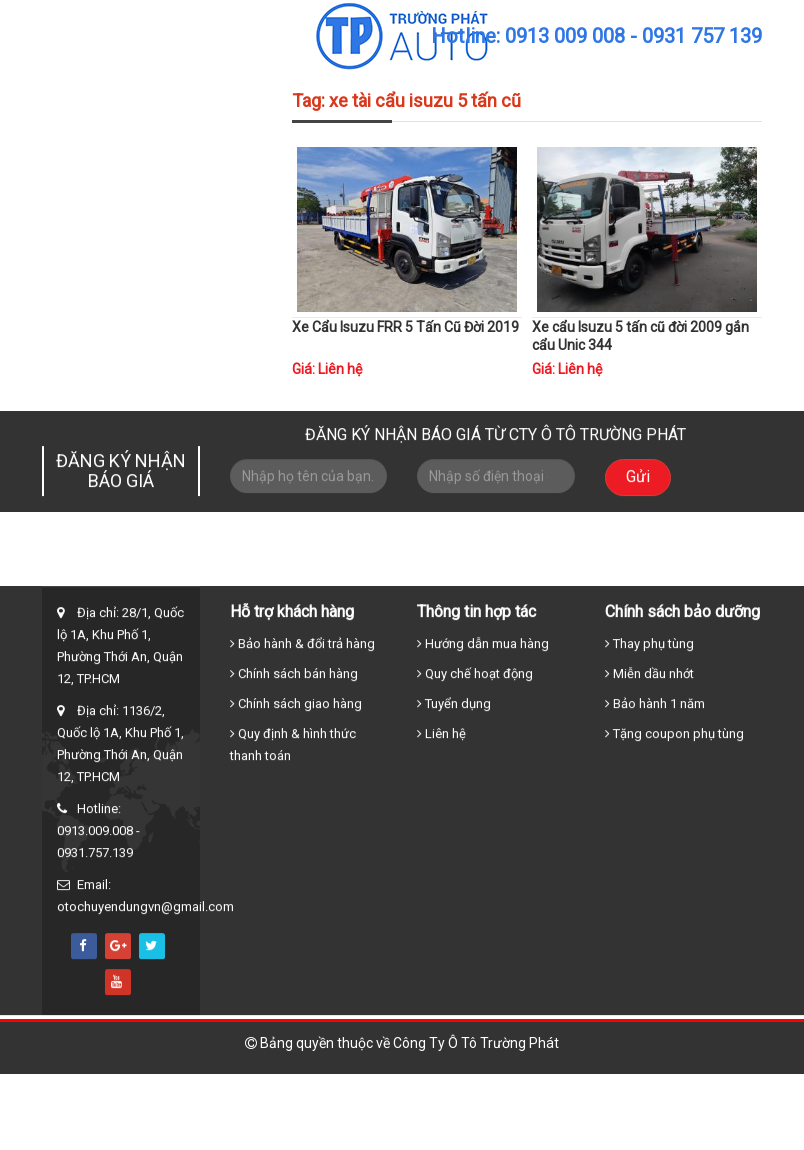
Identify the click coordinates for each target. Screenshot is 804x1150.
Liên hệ (676, 584)
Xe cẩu (459, 584)
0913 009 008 (565, 36)
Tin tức (604, 584)
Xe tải (387, 584)
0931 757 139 (702, 36)
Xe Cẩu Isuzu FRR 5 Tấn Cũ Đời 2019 (405, 327)
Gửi (638, 485)
